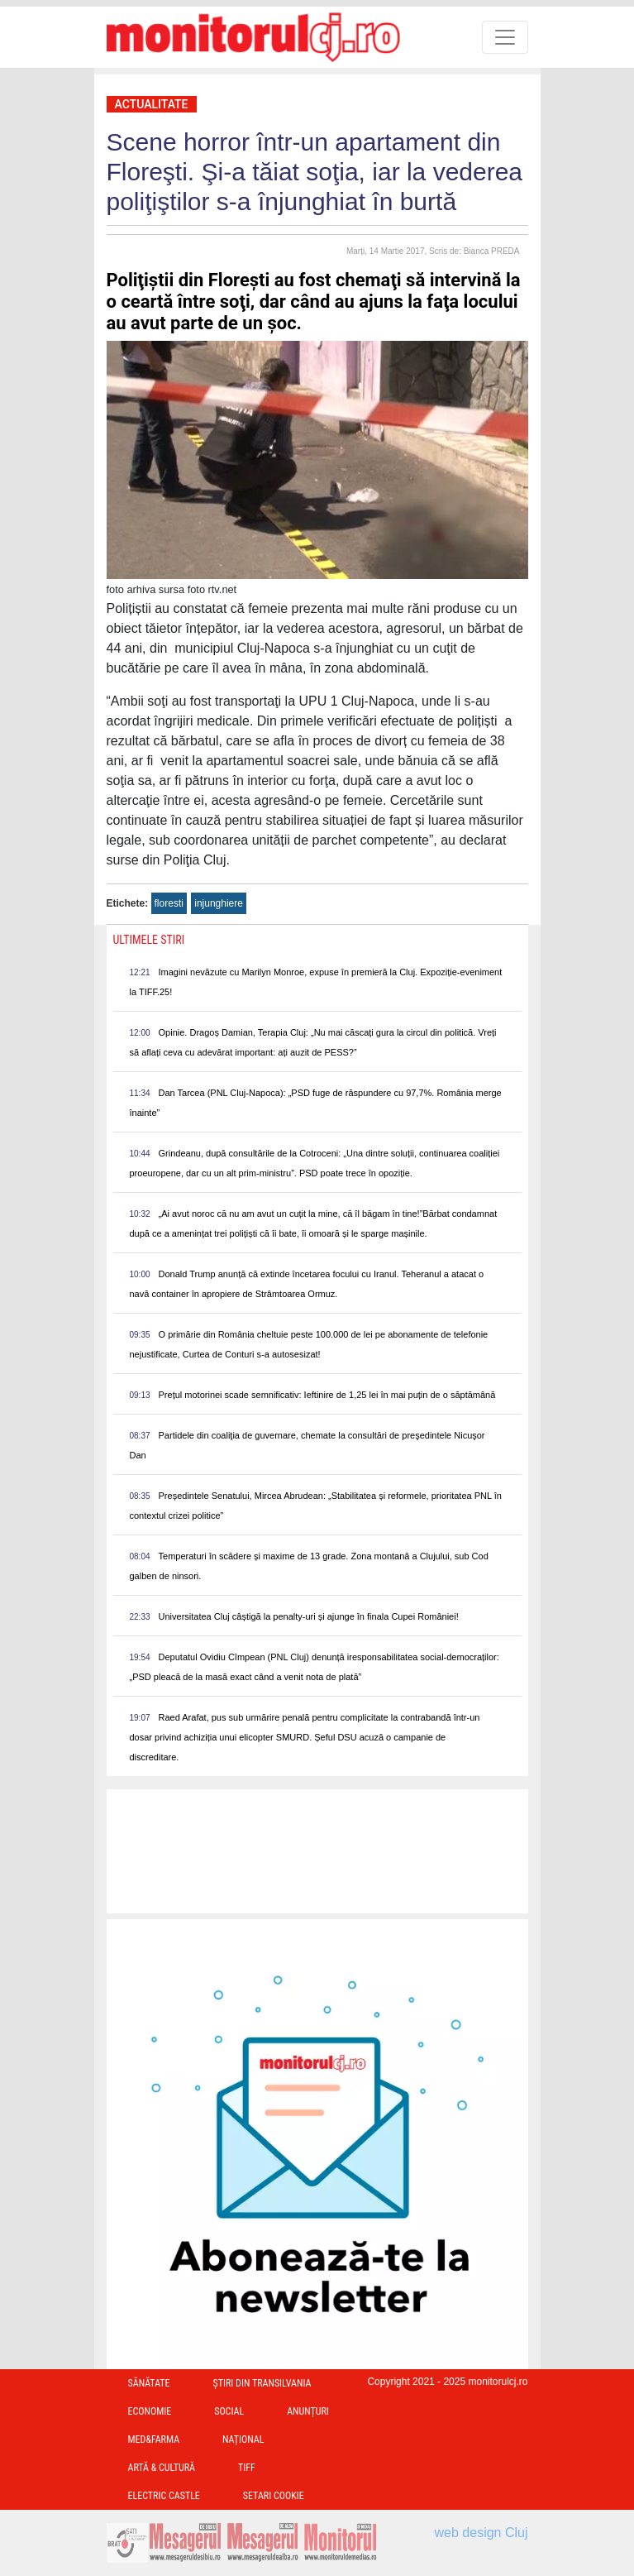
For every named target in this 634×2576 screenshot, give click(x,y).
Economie (150, 2411)
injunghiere (218, 903)
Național (243, 2439)
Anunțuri (308, 2411)
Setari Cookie (273, 2496)
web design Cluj (481, 2533)
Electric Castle (164, 2496)
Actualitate (151, 104)
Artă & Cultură (161, 2467)
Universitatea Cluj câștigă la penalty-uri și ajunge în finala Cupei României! (309, 1616)
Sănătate (149, 2383)
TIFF (246, 2467)
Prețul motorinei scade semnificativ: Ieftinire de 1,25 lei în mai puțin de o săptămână (327, 1395)
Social (229, 2411)
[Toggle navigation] (505, 37)
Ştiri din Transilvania (262, 2383)
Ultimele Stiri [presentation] (149, 939)
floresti (169, 903)
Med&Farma (154, 2439)
